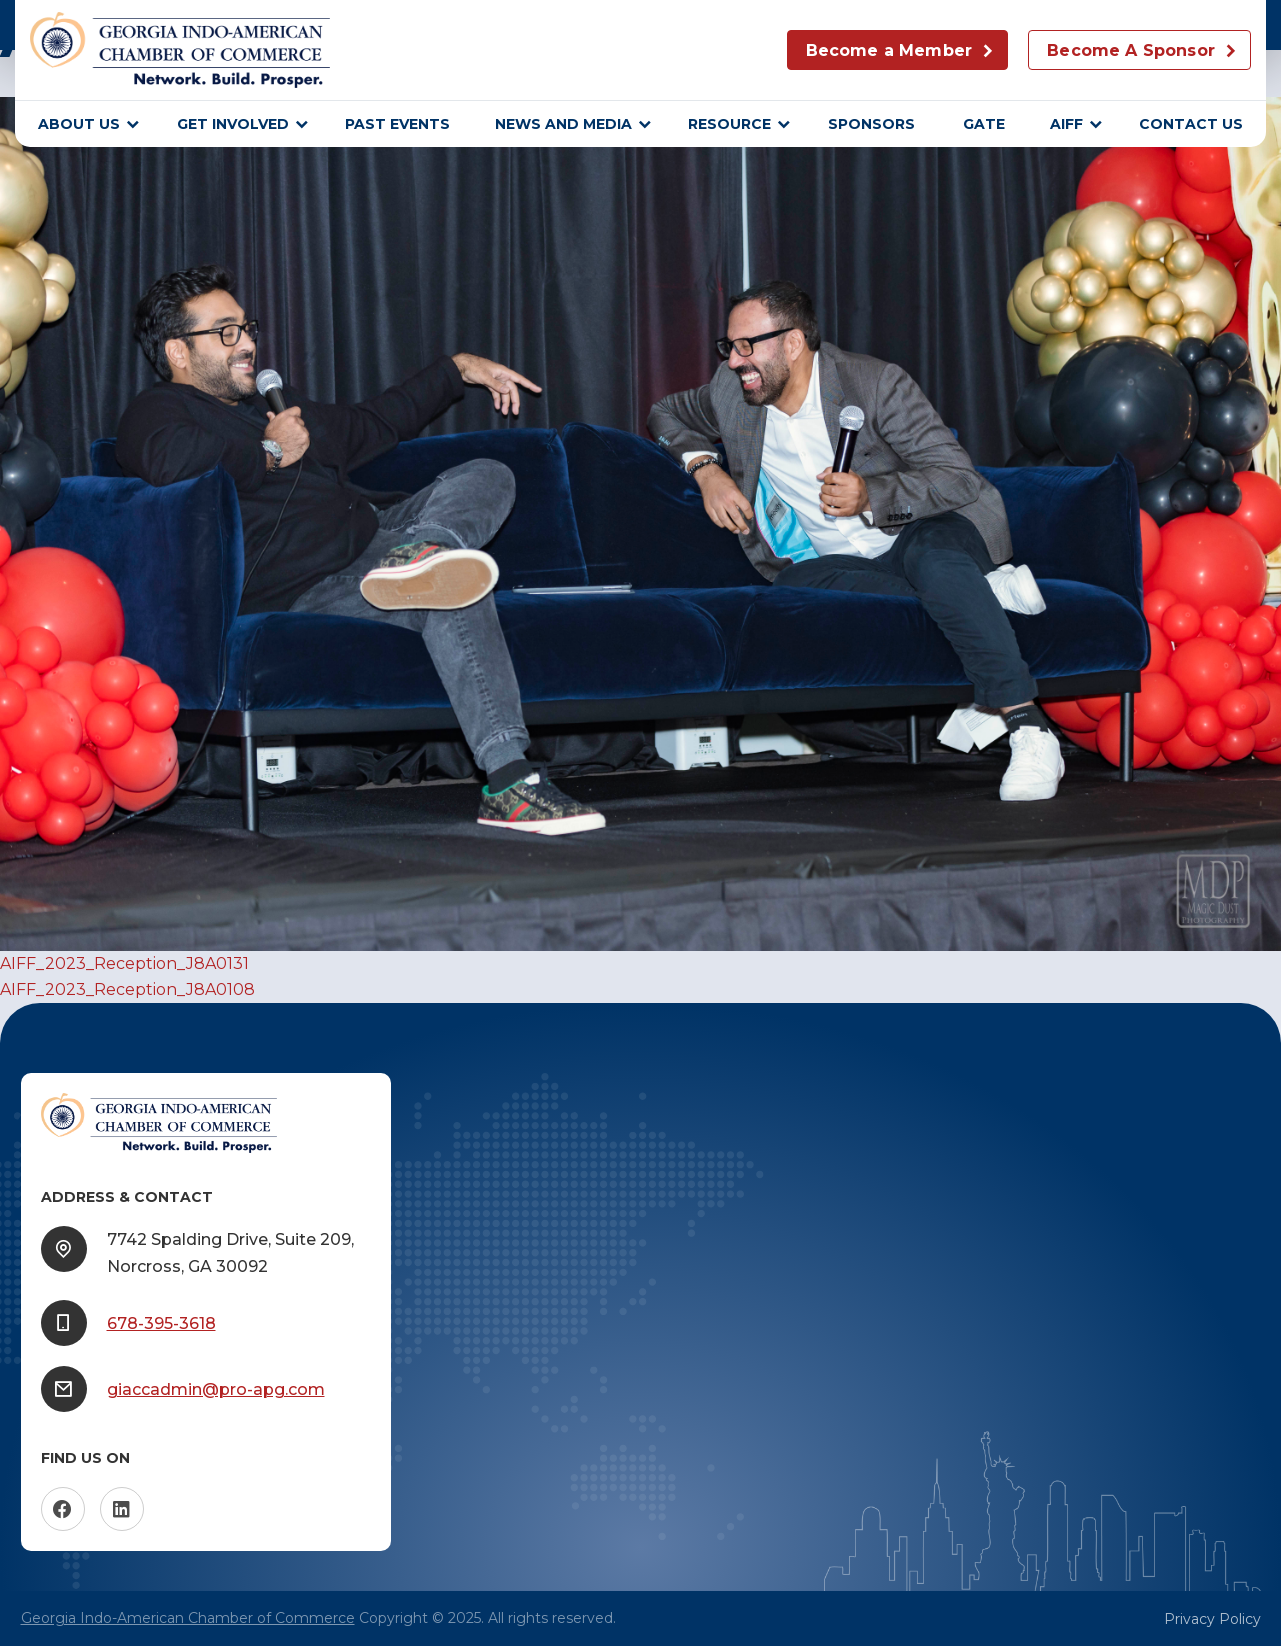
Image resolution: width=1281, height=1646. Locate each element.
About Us (79, 124)
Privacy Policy (1212, 1619)
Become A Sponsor (1131, 50)
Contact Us (1191, 124)
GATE (984, 124)
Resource (729, 124)
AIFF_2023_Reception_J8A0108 (127, 989)
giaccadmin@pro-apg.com (216, 1389)
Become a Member (889, 50)
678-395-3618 (161, 1323)
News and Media (563, 124)
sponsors (873, 124)
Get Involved (233, 124)
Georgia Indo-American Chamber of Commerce (188, 1618)
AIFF (1066, 124)
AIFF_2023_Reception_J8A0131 (124, 963)
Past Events (397, 124)
